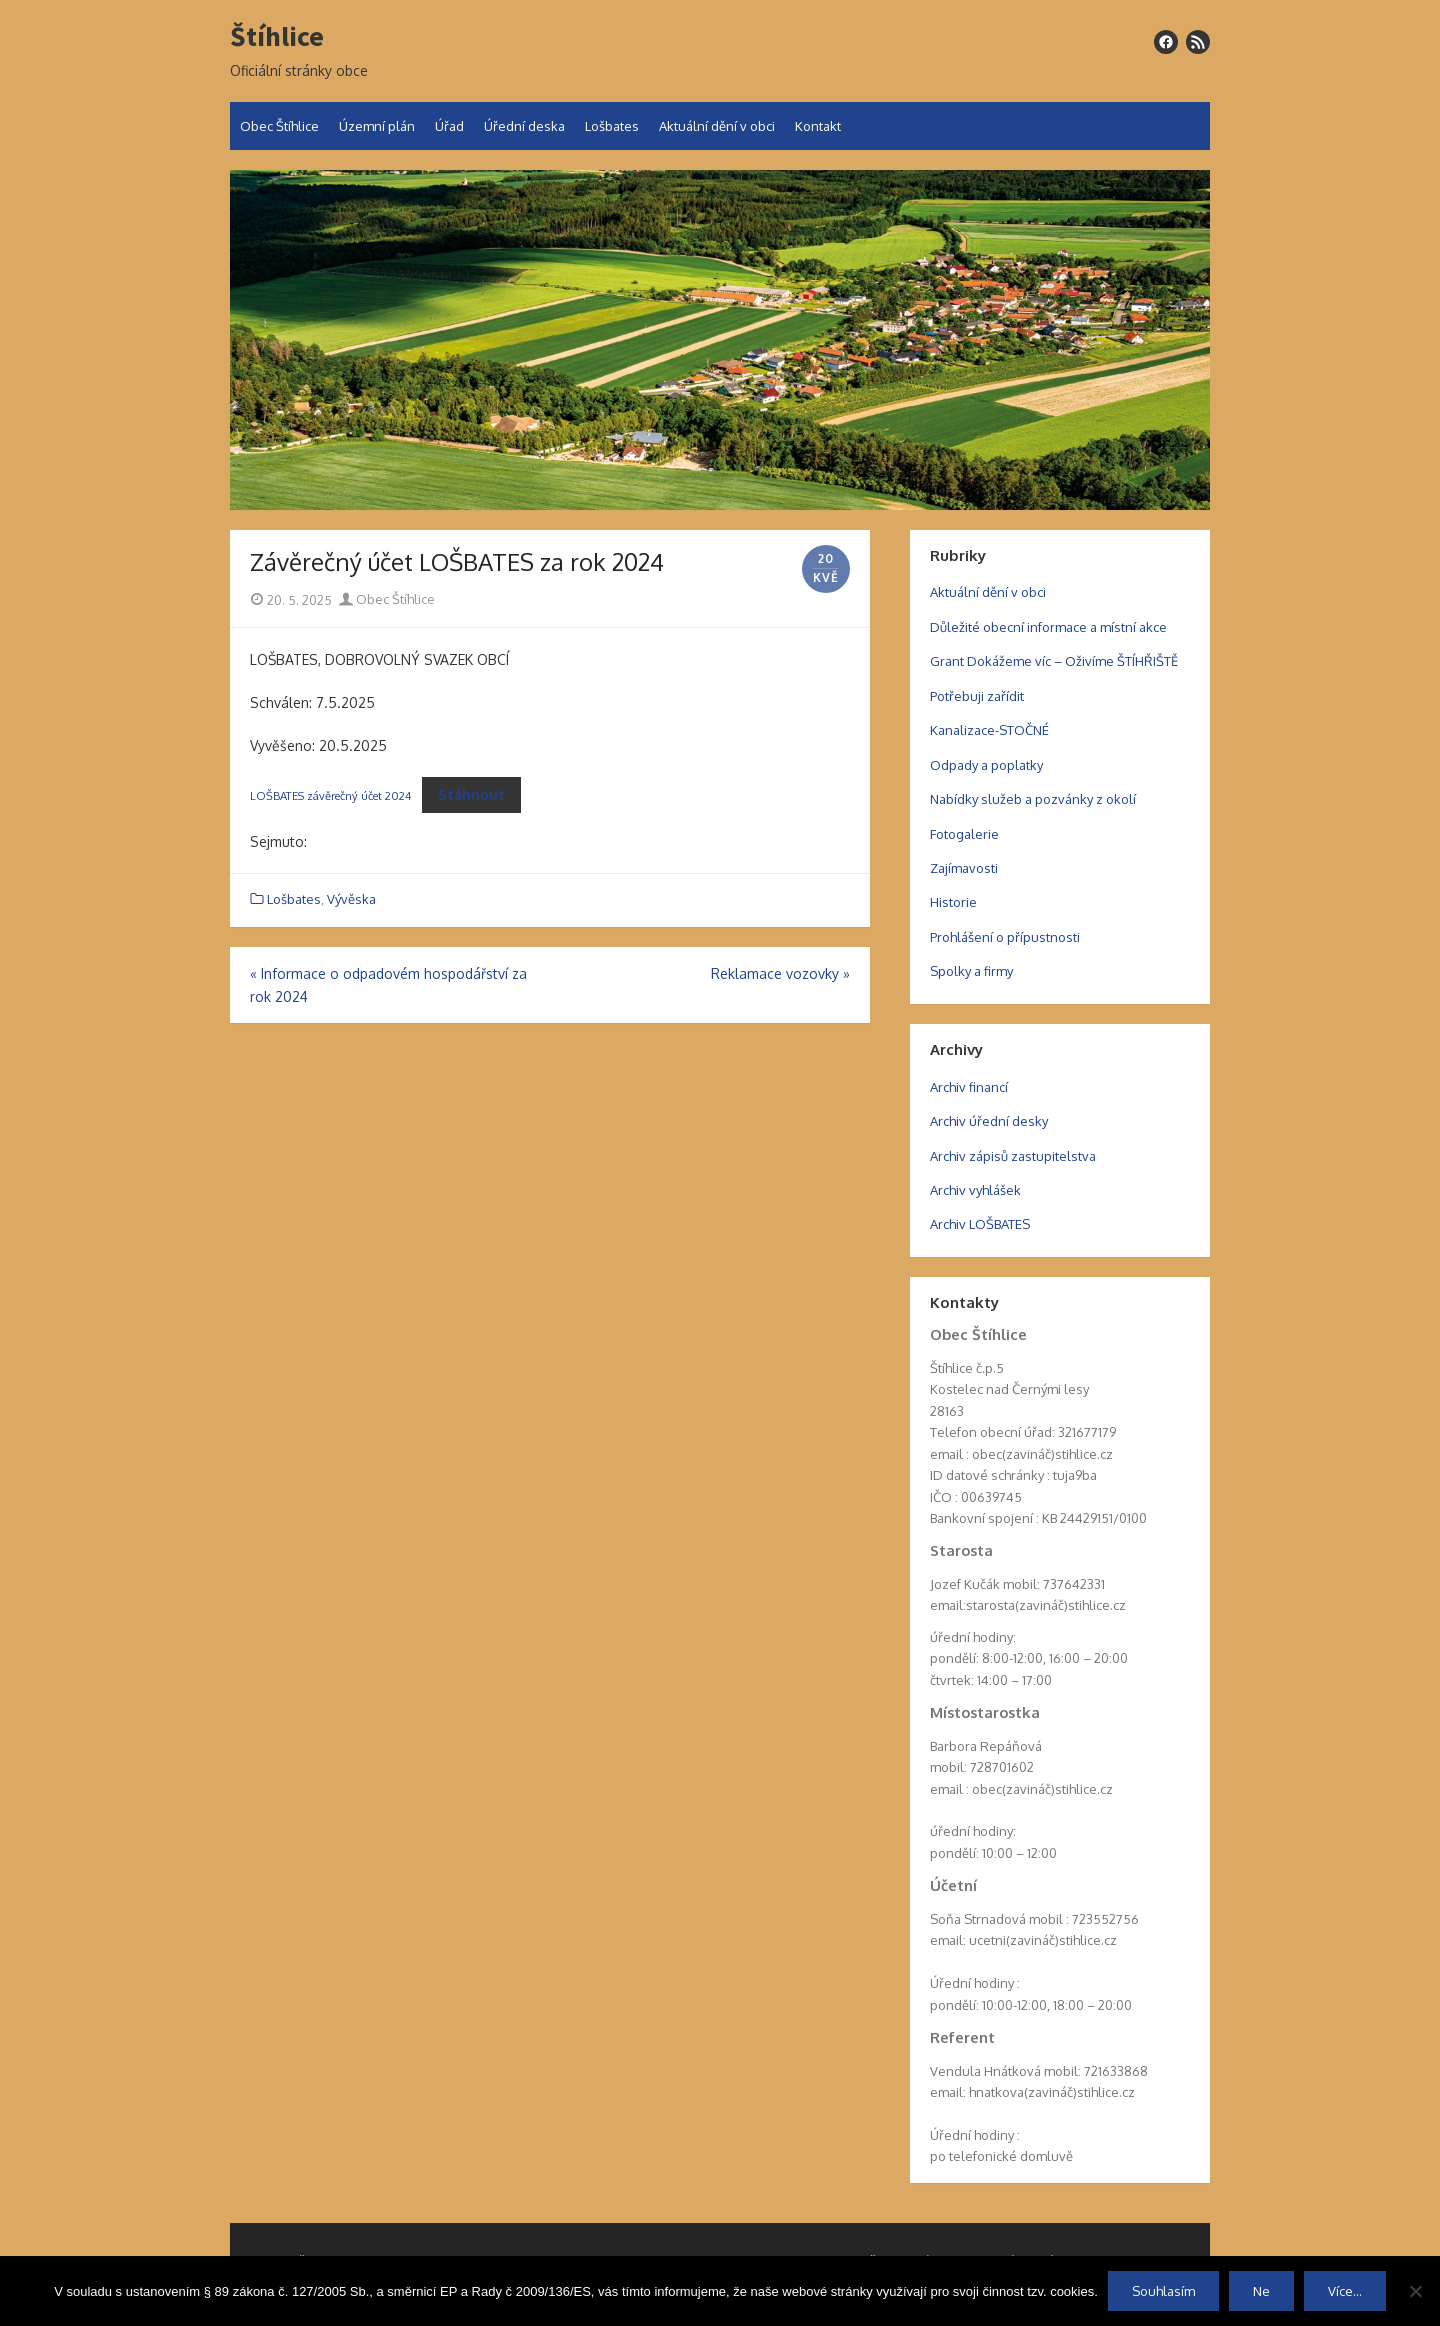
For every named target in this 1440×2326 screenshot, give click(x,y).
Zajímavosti (964, 868)
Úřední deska (524, 126)
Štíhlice (277, 37)
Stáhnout (471, 794)
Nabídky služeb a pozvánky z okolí (1033, 799)
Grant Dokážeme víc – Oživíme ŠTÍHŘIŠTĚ (1054, 661)
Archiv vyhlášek (975, 1190)
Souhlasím (1163, 2291)
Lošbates (612, 126)
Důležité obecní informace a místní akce (1048, 627)
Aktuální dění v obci (717, 126)
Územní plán (377, 126)
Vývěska (351, 899)
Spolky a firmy (971, 971)
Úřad (449, 126)
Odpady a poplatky (986, 765)
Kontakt (818, 126)
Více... (1345, 2291)
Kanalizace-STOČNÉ (989, 730)
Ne (1261, 2291)
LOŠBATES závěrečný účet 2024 (330, 795)
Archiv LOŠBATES (980, 1224)
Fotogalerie (964, 834)
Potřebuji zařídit (977, 696)
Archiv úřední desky (989, 1121)
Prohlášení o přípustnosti (1005, 937)
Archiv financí (969, 1087)
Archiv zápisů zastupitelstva (1013, 1156)
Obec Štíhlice (279, 126)
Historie (953, 902)
